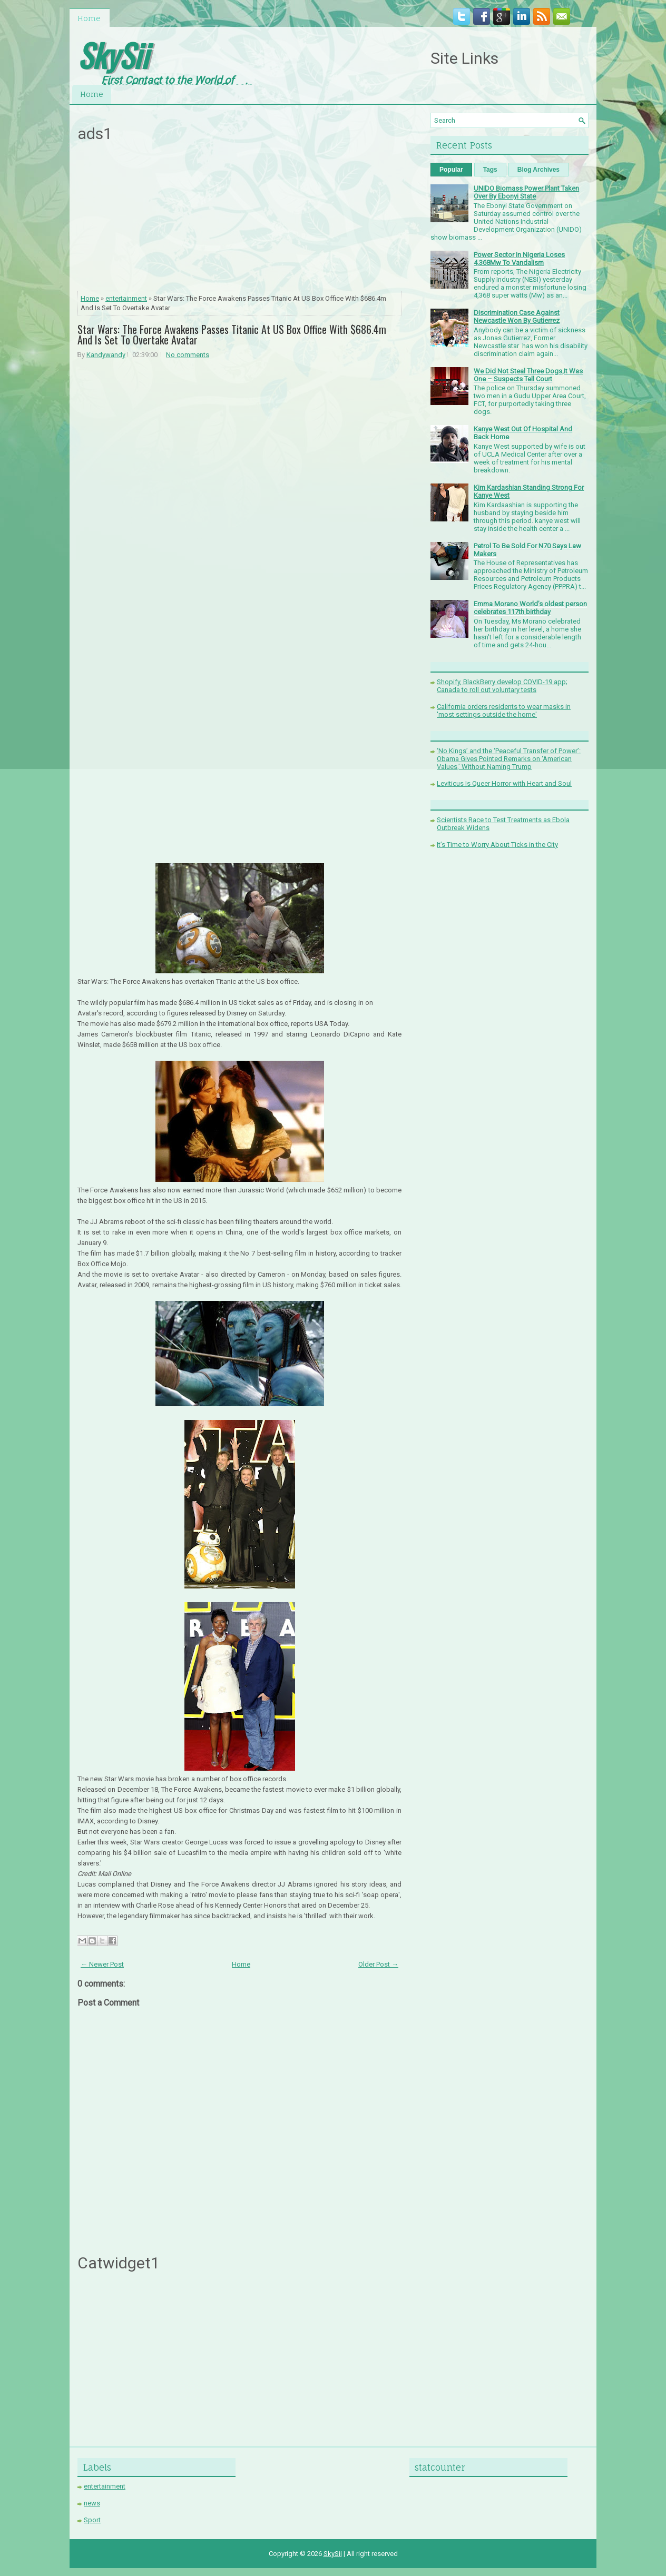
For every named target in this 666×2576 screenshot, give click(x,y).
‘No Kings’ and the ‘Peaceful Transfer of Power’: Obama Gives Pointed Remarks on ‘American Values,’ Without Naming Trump (509, 759)
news (92, 2503)
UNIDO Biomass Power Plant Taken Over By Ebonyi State (526, 192)
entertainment (126, 298)
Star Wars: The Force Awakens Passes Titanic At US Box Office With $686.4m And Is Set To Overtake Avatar (231, 334)
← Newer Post (102, 1964)
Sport (92, 2520)
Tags (490, 169)
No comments (187, 355)
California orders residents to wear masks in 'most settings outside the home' (504, 710)
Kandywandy (105, 355)
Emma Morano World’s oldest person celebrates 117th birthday (530, 608)
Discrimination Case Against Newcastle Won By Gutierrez (517, 316)
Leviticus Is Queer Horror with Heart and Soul (504, 783)
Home (89, 18)
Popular (451, 169)
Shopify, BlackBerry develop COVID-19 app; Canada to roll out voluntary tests (502, 686)
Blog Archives (538, 169)
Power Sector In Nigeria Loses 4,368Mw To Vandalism (519, 259)
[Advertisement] (240, 219)
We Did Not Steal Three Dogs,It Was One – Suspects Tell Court (528, 375)
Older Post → (378, 1964)
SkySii (112, 54)
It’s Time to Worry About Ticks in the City (497, 844)
